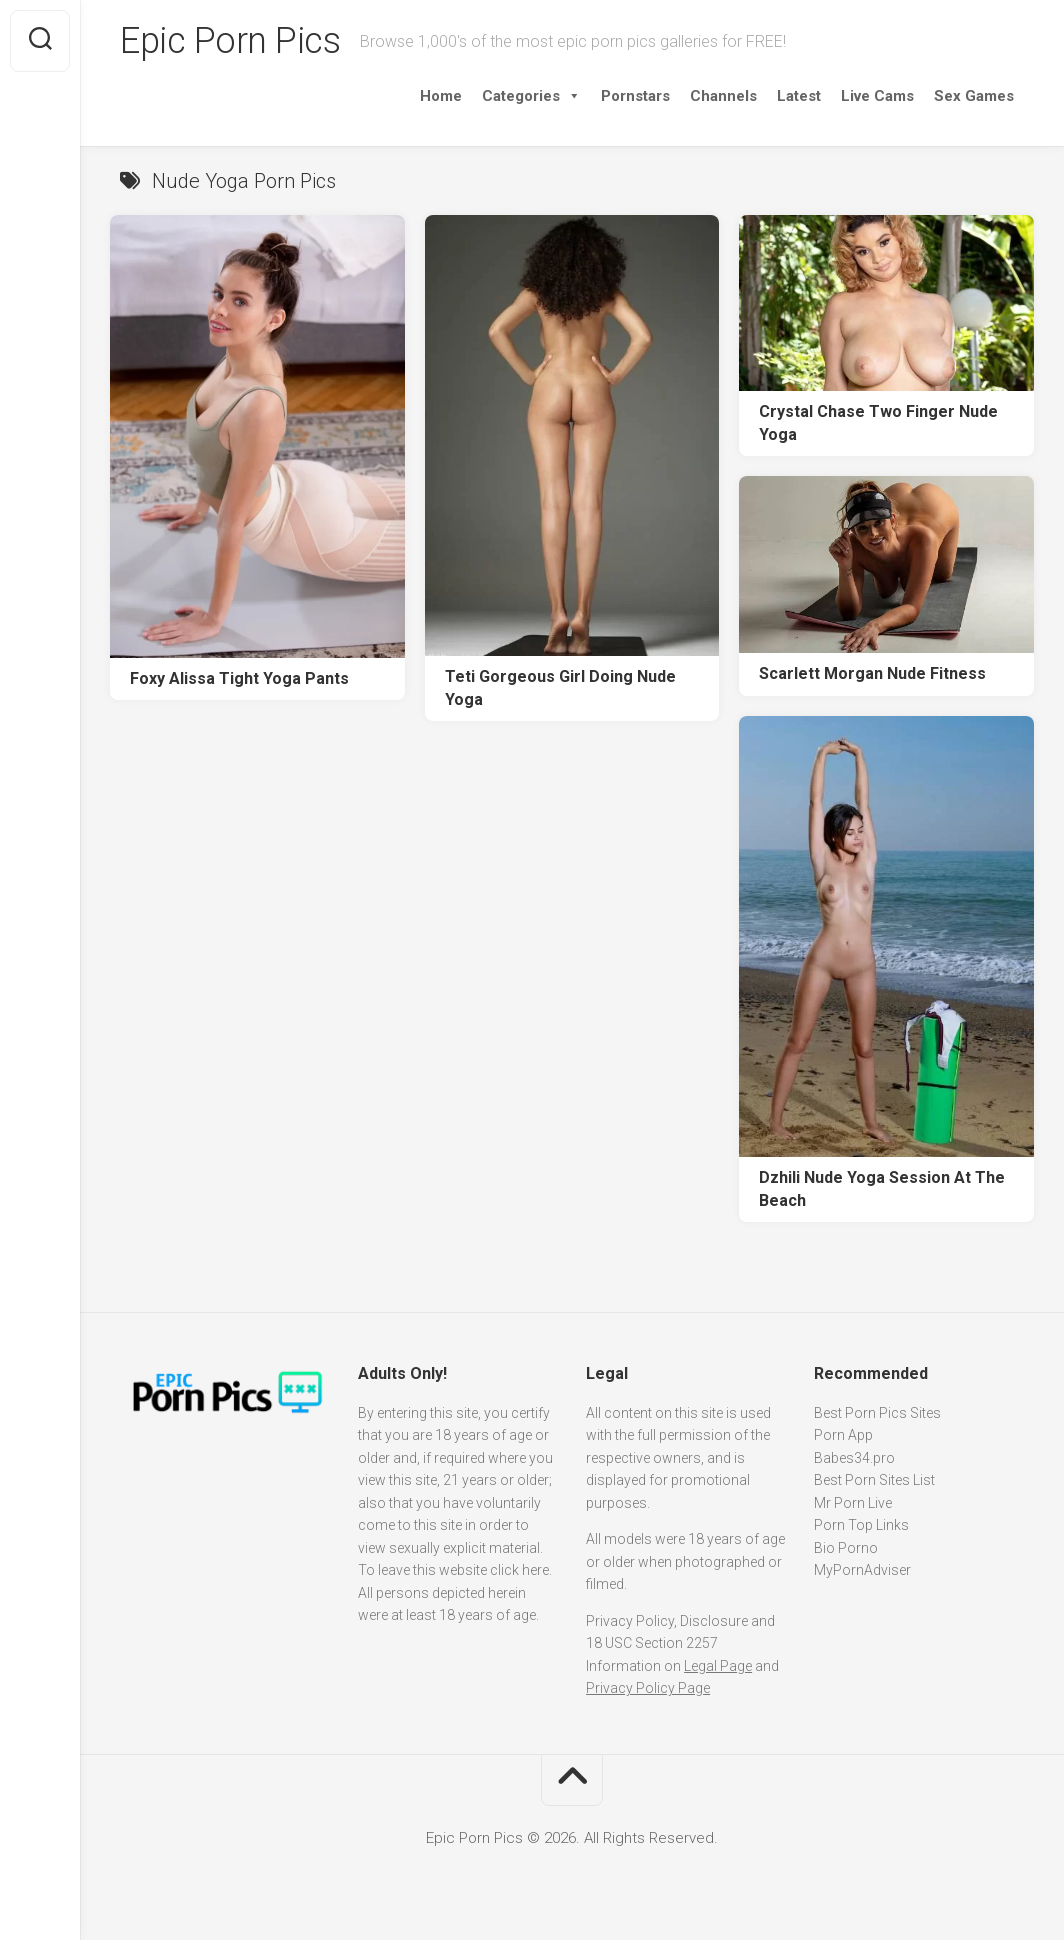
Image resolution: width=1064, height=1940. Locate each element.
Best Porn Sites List (874, 1480)
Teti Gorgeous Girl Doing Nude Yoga (560, 688)
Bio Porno (846, 1548)
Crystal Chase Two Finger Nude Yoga (878, 423)
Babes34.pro (854, 1458)
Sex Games (974, 96)
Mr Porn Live (853, 1503)
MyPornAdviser (862, 1570)
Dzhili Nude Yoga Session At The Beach (882, 1189)
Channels (723, 96)
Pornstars (635, 96)
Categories (531, 96)
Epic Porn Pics (230, 41)
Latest (799, 96)
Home (441, 96)
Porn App (843, 1435)
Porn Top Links (861, 1525)
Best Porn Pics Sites (877, 1413)
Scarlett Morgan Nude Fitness (872, 673)
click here (519, 1570)
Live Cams (877, 96)
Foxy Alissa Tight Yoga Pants (239, 678)
